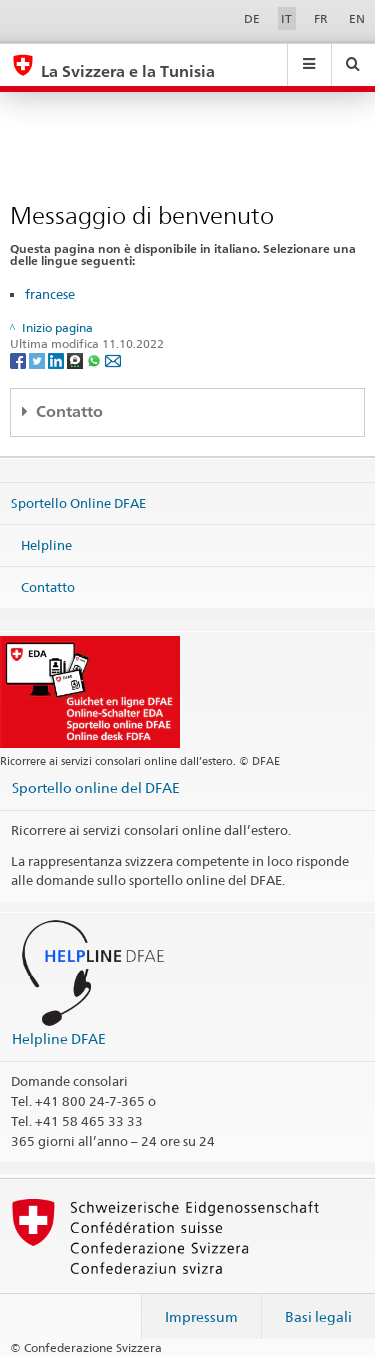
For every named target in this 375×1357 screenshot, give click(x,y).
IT (286, 18)
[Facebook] (19, 360)
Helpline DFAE (59, 1038)
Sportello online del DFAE (96, 787)
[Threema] (76, 360)
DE (252, 18)
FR (321, 18)
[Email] (113, 360)
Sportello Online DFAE (78, 503)
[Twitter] (38, 360)
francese (50, 294)
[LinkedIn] (57, 360)
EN (357, 18)
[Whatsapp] (95, 360)
